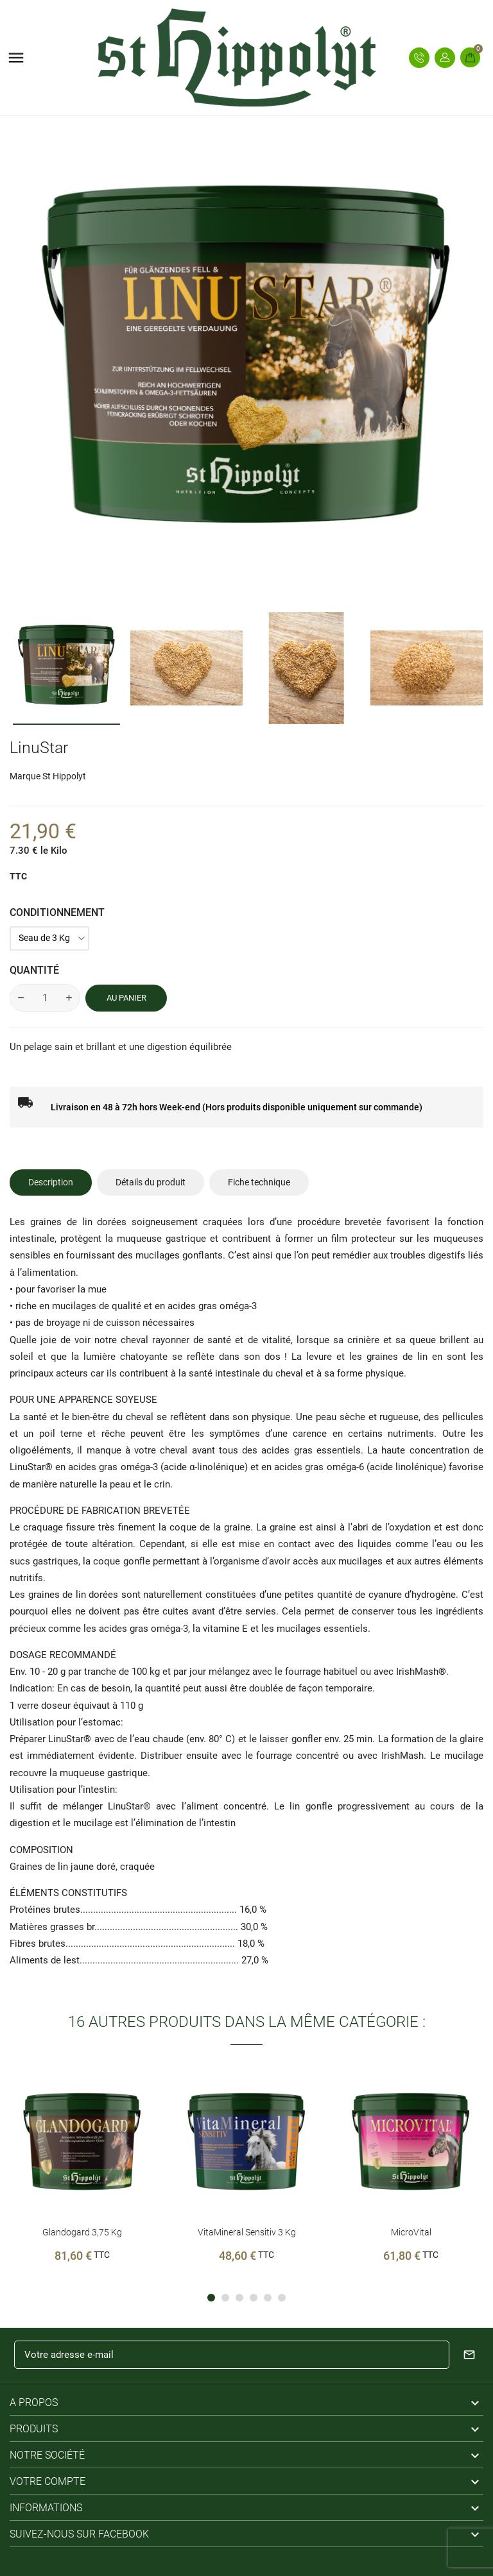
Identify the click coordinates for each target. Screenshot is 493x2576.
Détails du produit (151, 1182)
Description (50, 1182)
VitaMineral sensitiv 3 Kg (247, 2232)
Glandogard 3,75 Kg (82, 2232)
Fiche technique (259, 1182)
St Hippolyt (64, 776)
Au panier (126, 998)
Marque (25, 776)
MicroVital (411, 2232)
